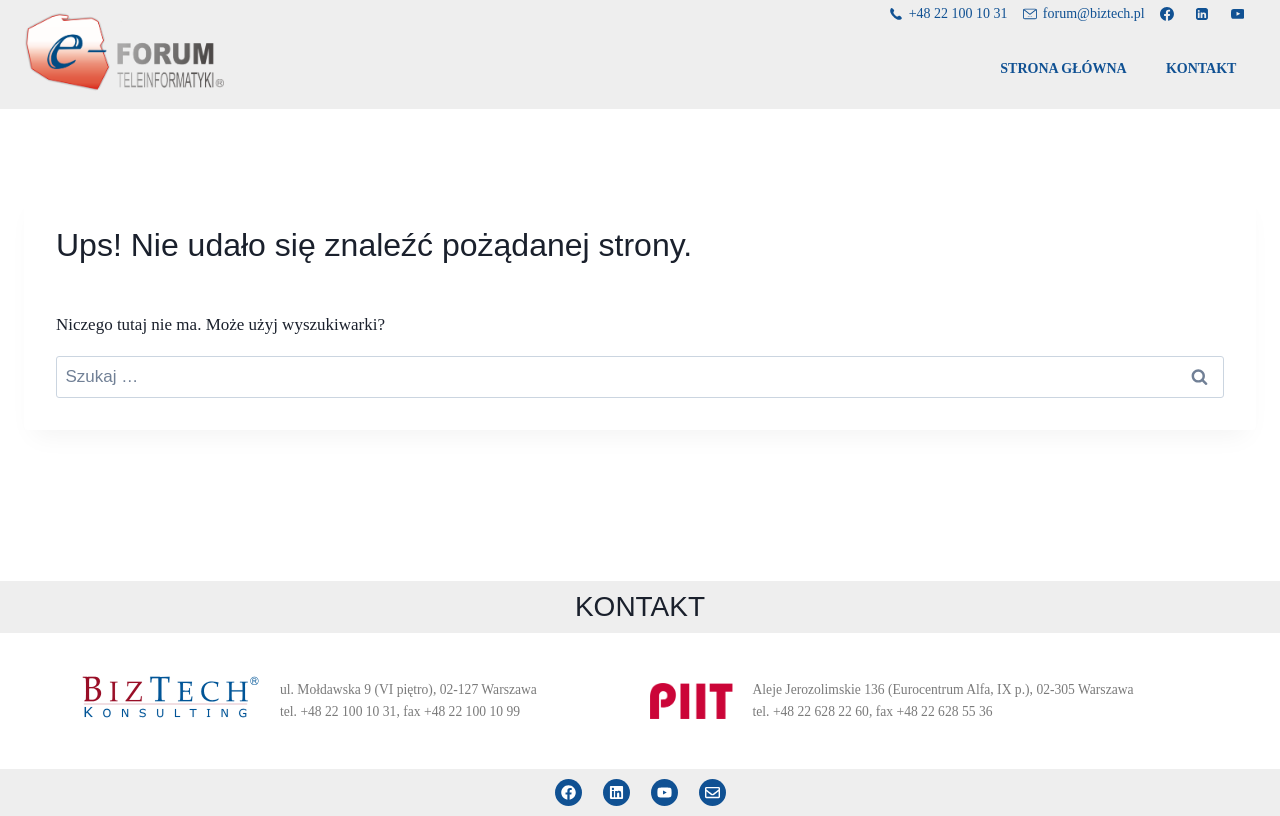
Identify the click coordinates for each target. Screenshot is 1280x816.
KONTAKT (1201, 68)
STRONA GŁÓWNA (1063, 68)
